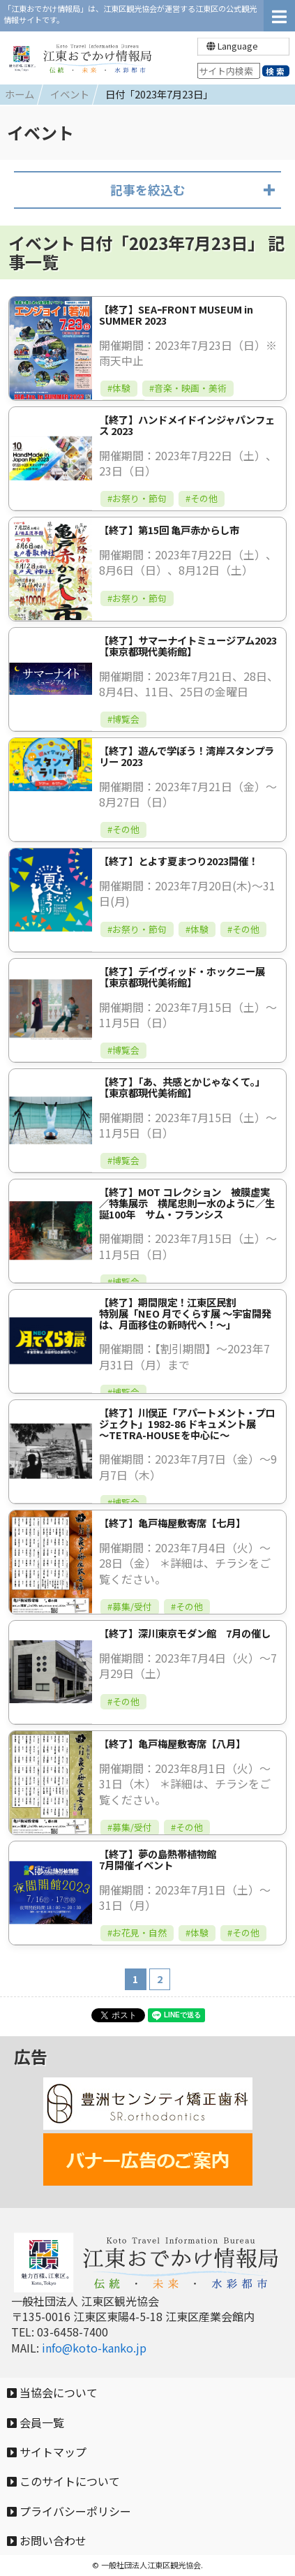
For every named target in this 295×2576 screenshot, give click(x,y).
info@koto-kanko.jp (94, 2347)
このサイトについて (63, 2481)
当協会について (52, 2392)
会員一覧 (35, 2422)
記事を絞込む (148, 189)
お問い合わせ (46, 2540)
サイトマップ (46, 2451)
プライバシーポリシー (69, 2511)
